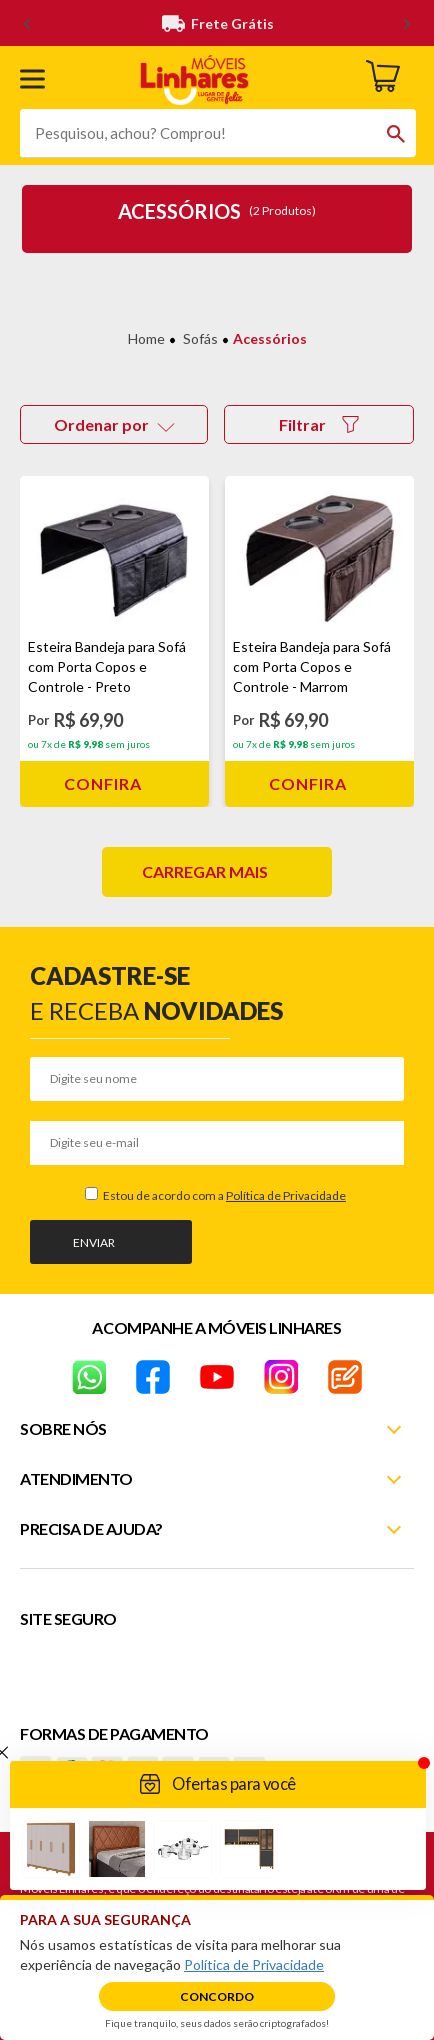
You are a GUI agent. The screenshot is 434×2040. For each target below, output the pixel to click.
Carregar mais (205, 871)
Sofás (200, 338)
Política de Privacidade (286, 1195)
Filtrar (319, 424)
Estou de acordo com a (223, 1195)
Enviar (94, 1242)
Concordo (217, 1996)
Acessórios (270, 338)
